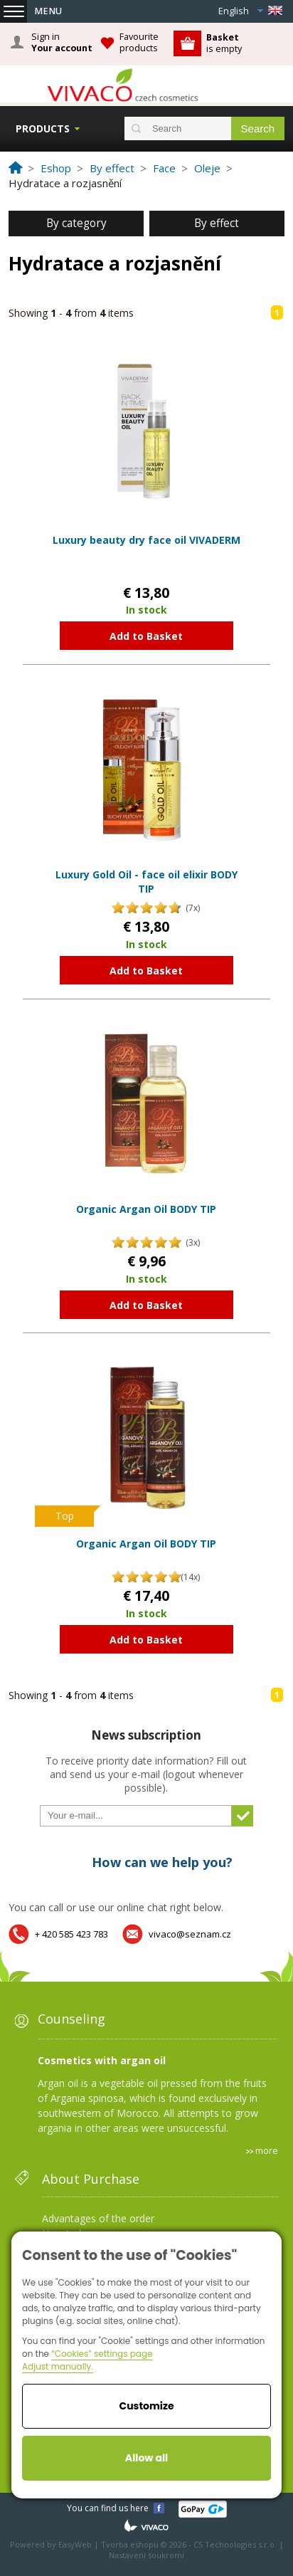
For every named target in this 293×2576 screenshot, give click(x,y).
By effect (216, 223)
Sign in (61, 43)
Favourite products (139, 42)
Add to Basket (146, 636)
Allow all (146, 2458)
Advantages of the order (98, 2218)
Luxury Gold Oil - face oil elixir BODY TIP (146, 881)
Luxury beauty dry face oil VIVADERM (146, 540)
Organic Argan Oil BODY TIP (146, 1209)
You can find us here (108, 2508)
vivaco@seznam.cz (190, 1934)
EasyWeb (75, 2544)
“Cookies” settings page (101, 2354)
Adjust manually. (57, 2366)
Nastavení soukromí (146, 2555)
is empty (224, 43)
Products (43, 128)
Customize (146, 2406)
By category (76, 223)
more (266, 2150)
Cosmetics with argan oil (102, 2060)
